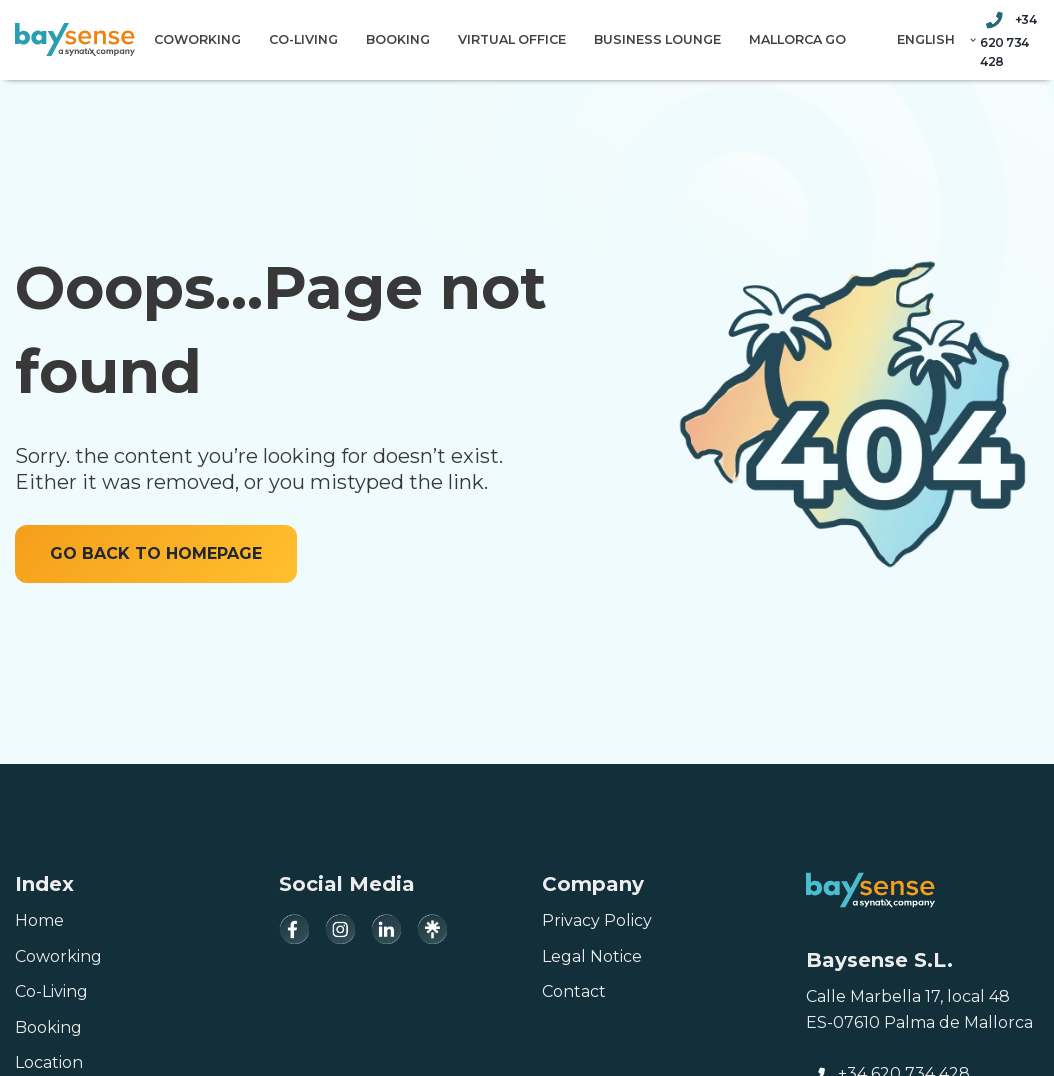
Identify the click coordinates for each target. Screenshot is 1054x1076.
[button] (973, 40)
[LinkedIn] (386, 929)
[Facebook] (294, 929)
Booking (398, 39)
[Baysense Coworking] (75, 39)
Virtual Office (512, 39)
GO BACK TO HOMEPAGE (156, 553)
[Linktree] (432, 929)
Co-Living (303, 39)
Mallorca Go (797, 39)
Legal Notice (592, 956)
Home (39, 920)
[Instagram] (340, 929)
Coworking (197, 39)
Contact (574, 991)
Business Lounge (657, 39)
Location (49, 1062)
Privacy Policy (597, 920)
